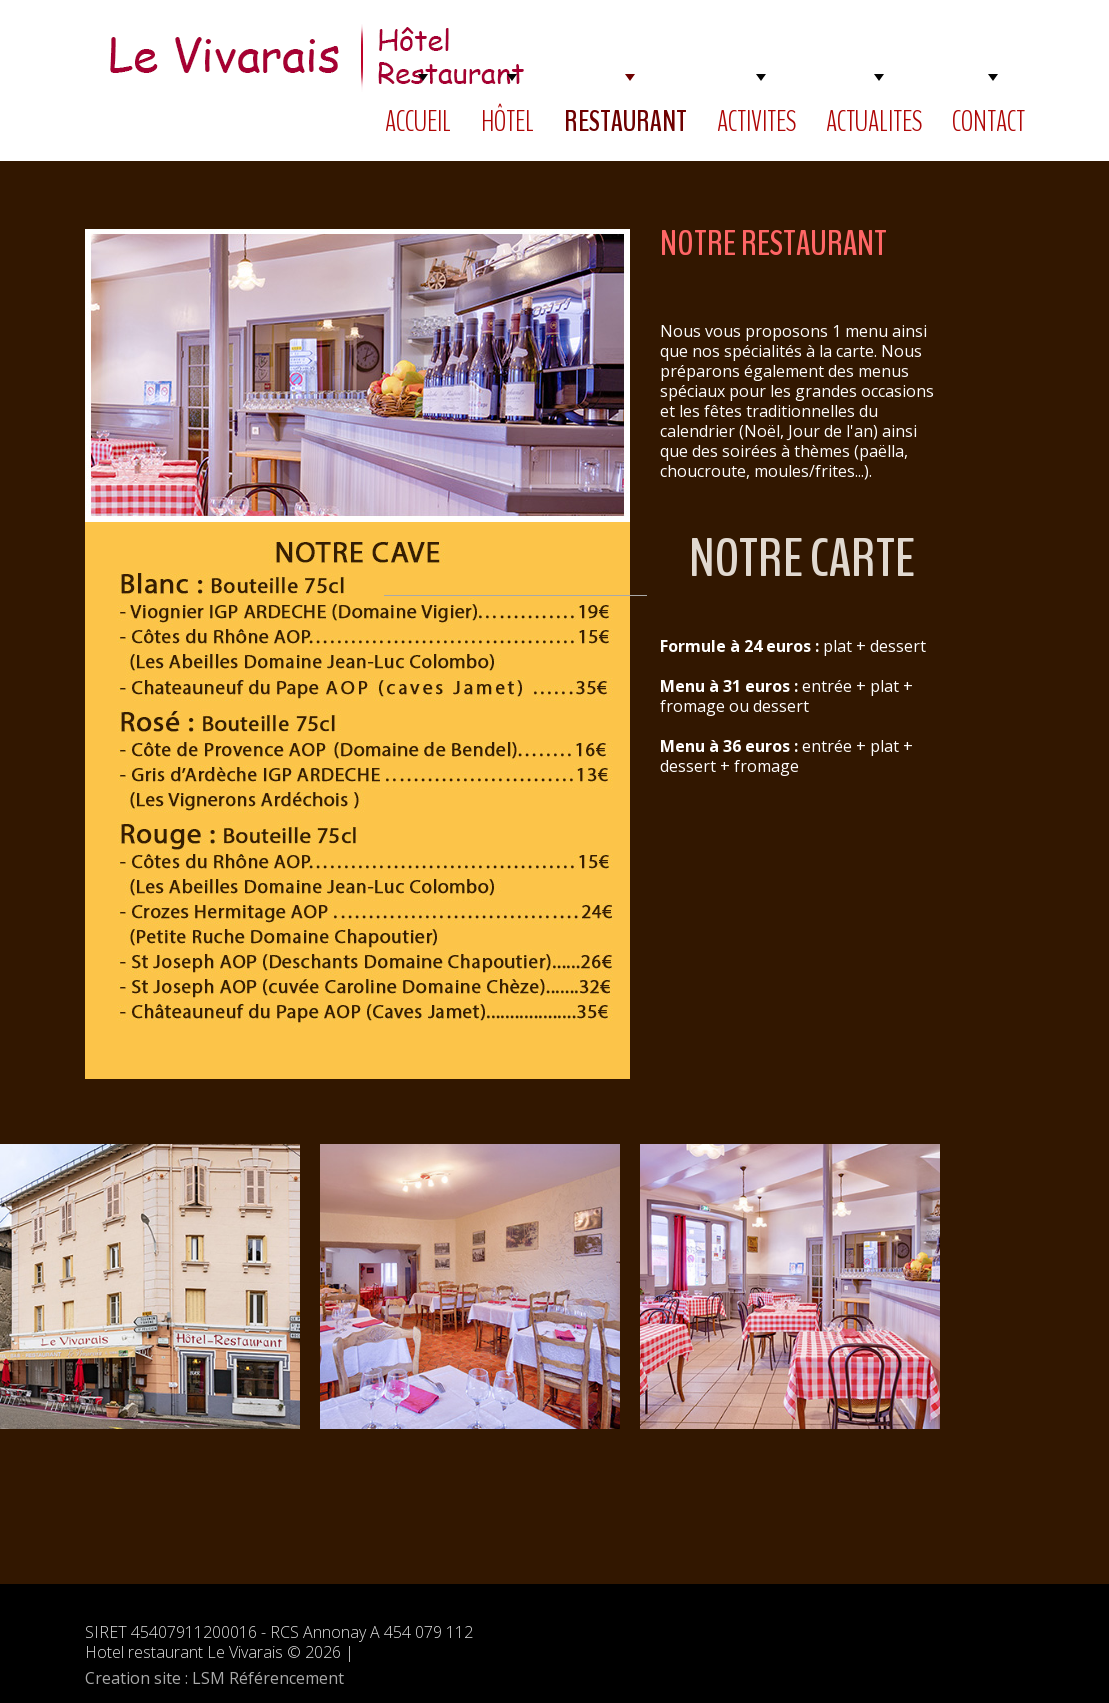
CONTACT (988, 121)
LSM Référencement (268, 1678)
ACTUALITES (874, 121)
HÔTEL (507, 121)
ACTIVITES (756, 121)
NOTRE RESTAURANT (773, 243)
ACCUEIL (418, 121)
